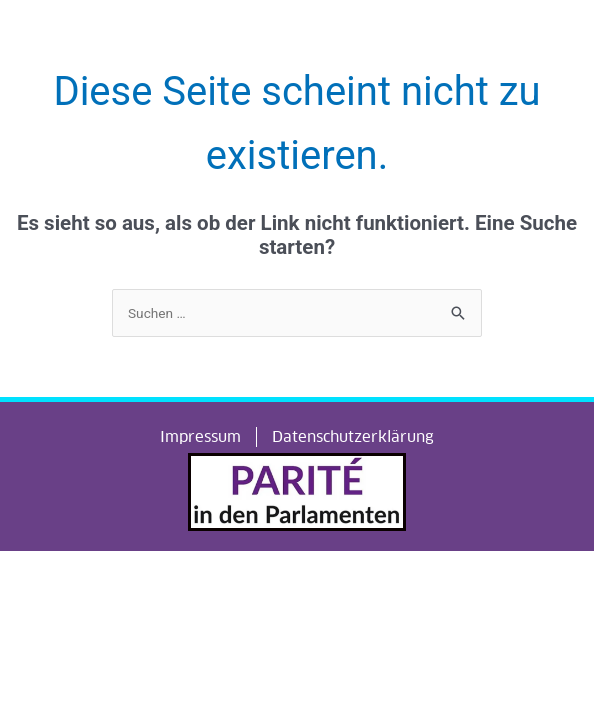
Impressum (200, 436)
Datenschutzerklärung (353, 436)
